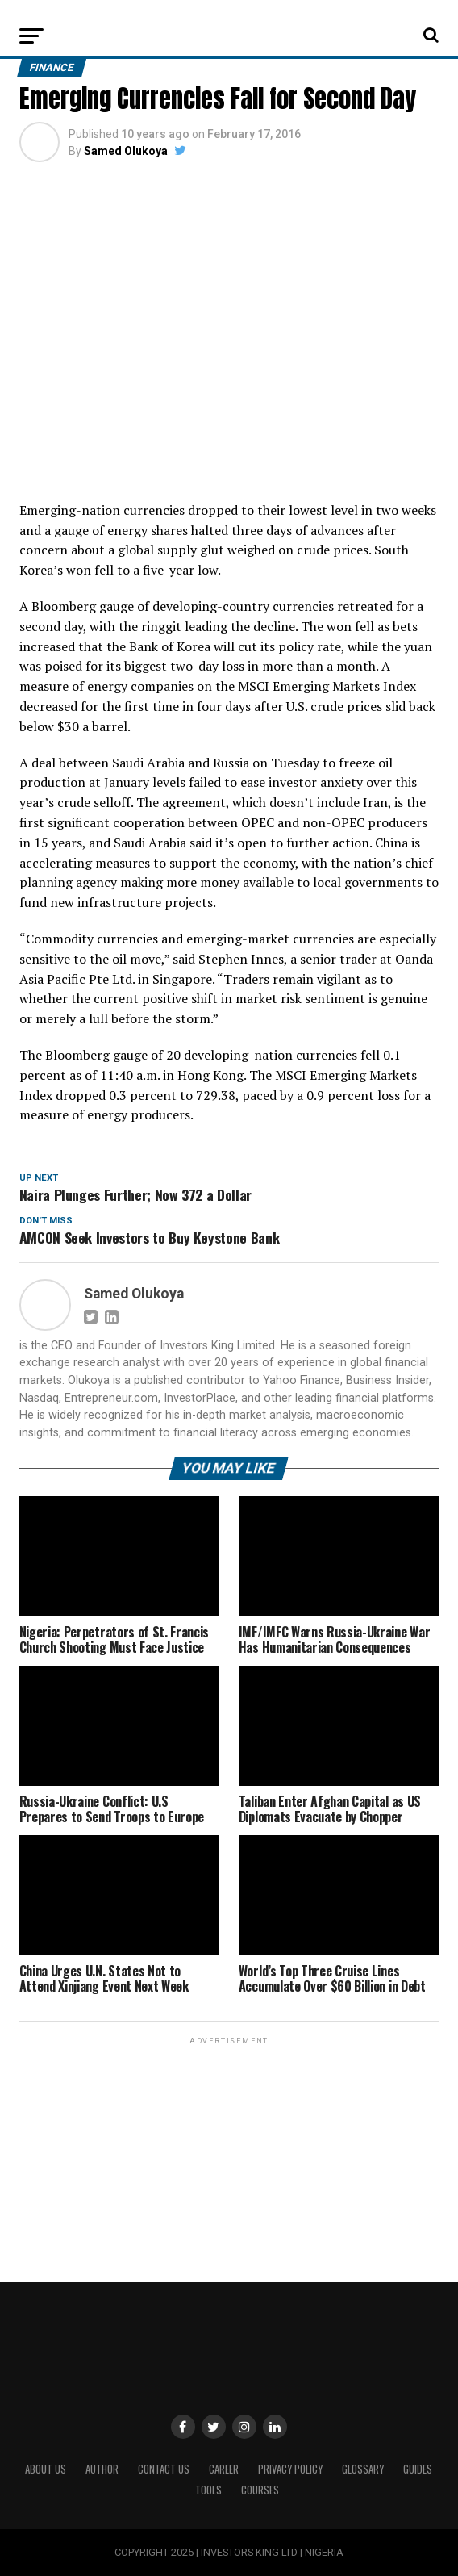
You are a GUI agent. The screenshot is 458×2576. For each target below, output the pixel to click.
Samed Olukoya (126, 150)
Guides (417, 2469)
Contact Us (163, 2469)
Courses (260, 2490)
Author (102, 2469)
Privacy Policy (290, 2469)
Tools (208, 2490)
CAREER (224, 2469)
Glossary (363, 2469)
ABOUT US (45, 2469)
